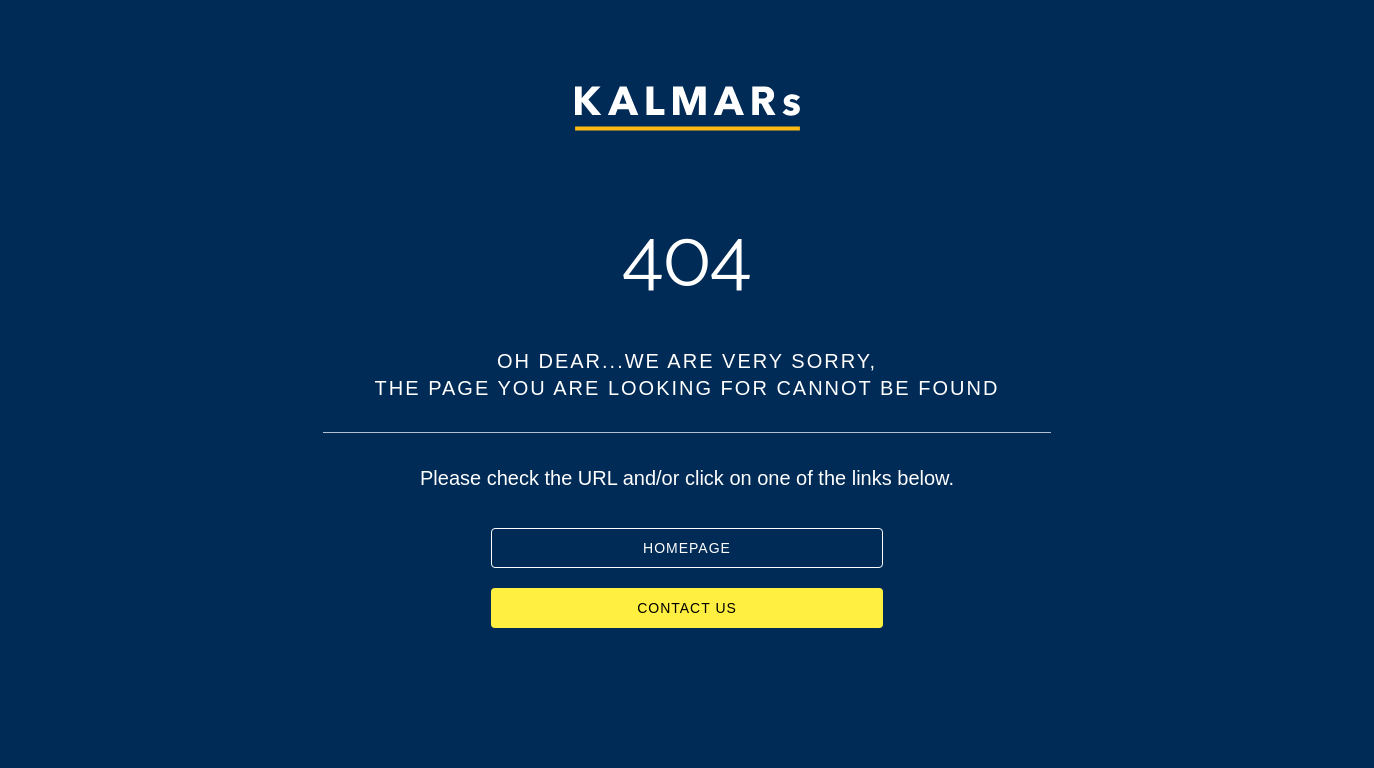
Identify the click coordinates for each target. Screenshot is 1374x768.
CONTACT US (687, 608)
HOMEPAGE (687, 548)
